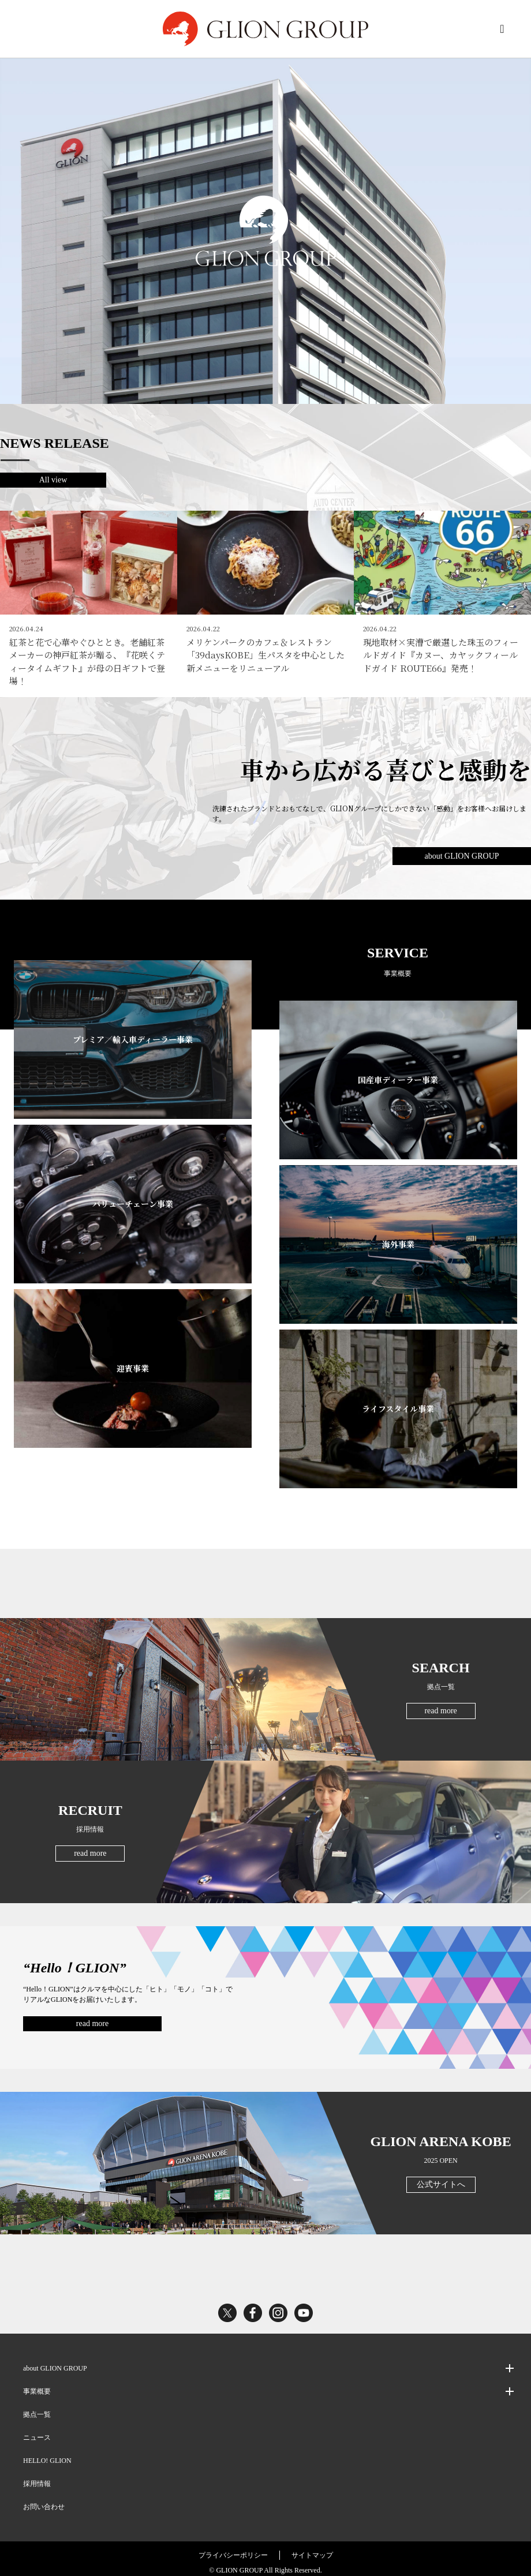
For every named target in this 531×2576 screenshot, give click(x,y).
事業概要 (37, 2384)
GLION (265, 29)
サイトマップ (312, 2548)
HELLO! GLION (47, 2453)
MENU (502, 29)
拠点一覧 (37, 2407)
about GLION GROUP (461, 848)
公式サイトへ (441, 2177)
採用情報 (37, 2476)
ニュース (37, 2430)
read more (440, 1703)
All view (53, 479)
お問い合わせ (44, 2499)
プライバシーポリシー (233, 2548)
